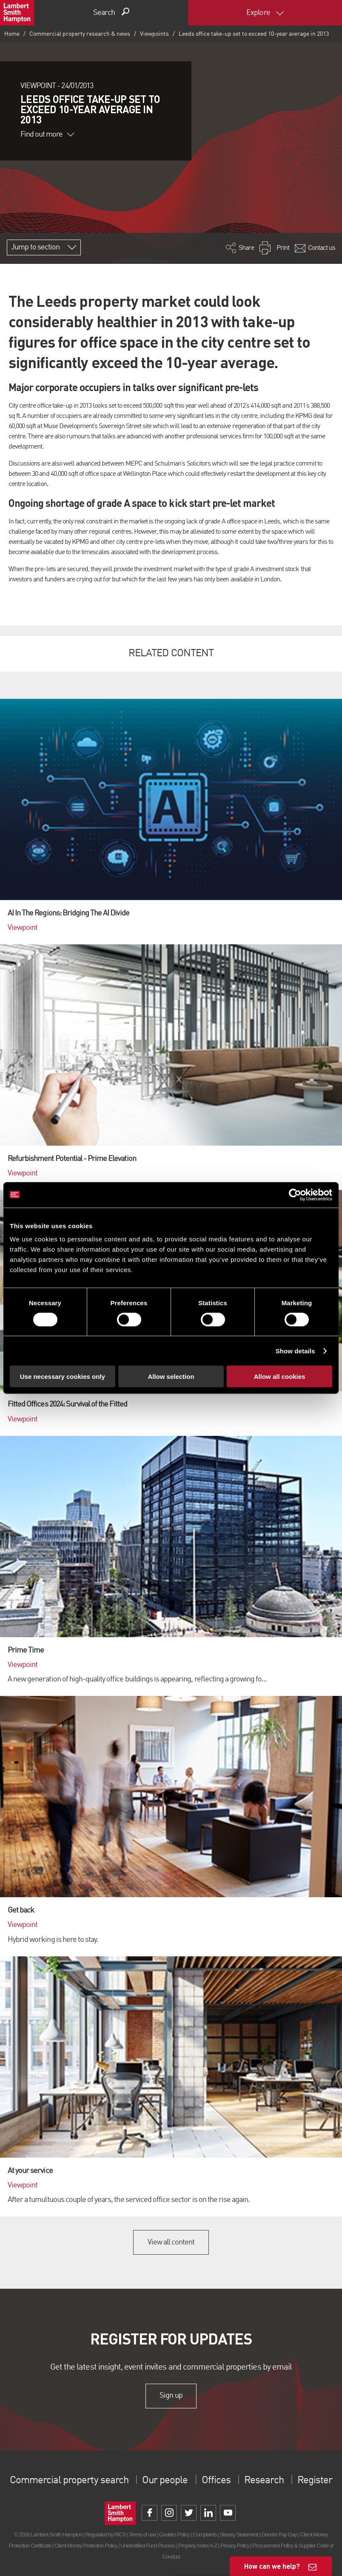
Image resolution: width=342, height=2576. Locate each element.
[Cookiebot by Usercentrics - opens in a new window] (295, 1194)
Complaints (205, 2534)
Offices (216, 2481)
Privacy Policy (234, 2545)
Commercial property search (69, 2481)
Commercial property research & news (79, 34)
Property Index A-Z (197, 2545)
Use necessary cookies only (62, 1376)
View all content (171, 2242)
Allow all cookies (279, 1376)
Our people (165, 2481)
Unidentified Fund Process (147, 2545)
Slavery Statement (239, 2534)
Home (12, 34)
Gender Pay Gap (279, 2534)
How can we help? (272, 2566)
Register (314, 2481)
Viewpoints (154, 34)
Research (263, 2481)
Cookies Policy (174, 2534)
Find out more (47, 134)
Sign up (171, 2396)
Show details (295, 1350)
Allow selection (171, 1376)
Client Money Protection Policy (85, 2545)
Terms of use (142, 2534)
